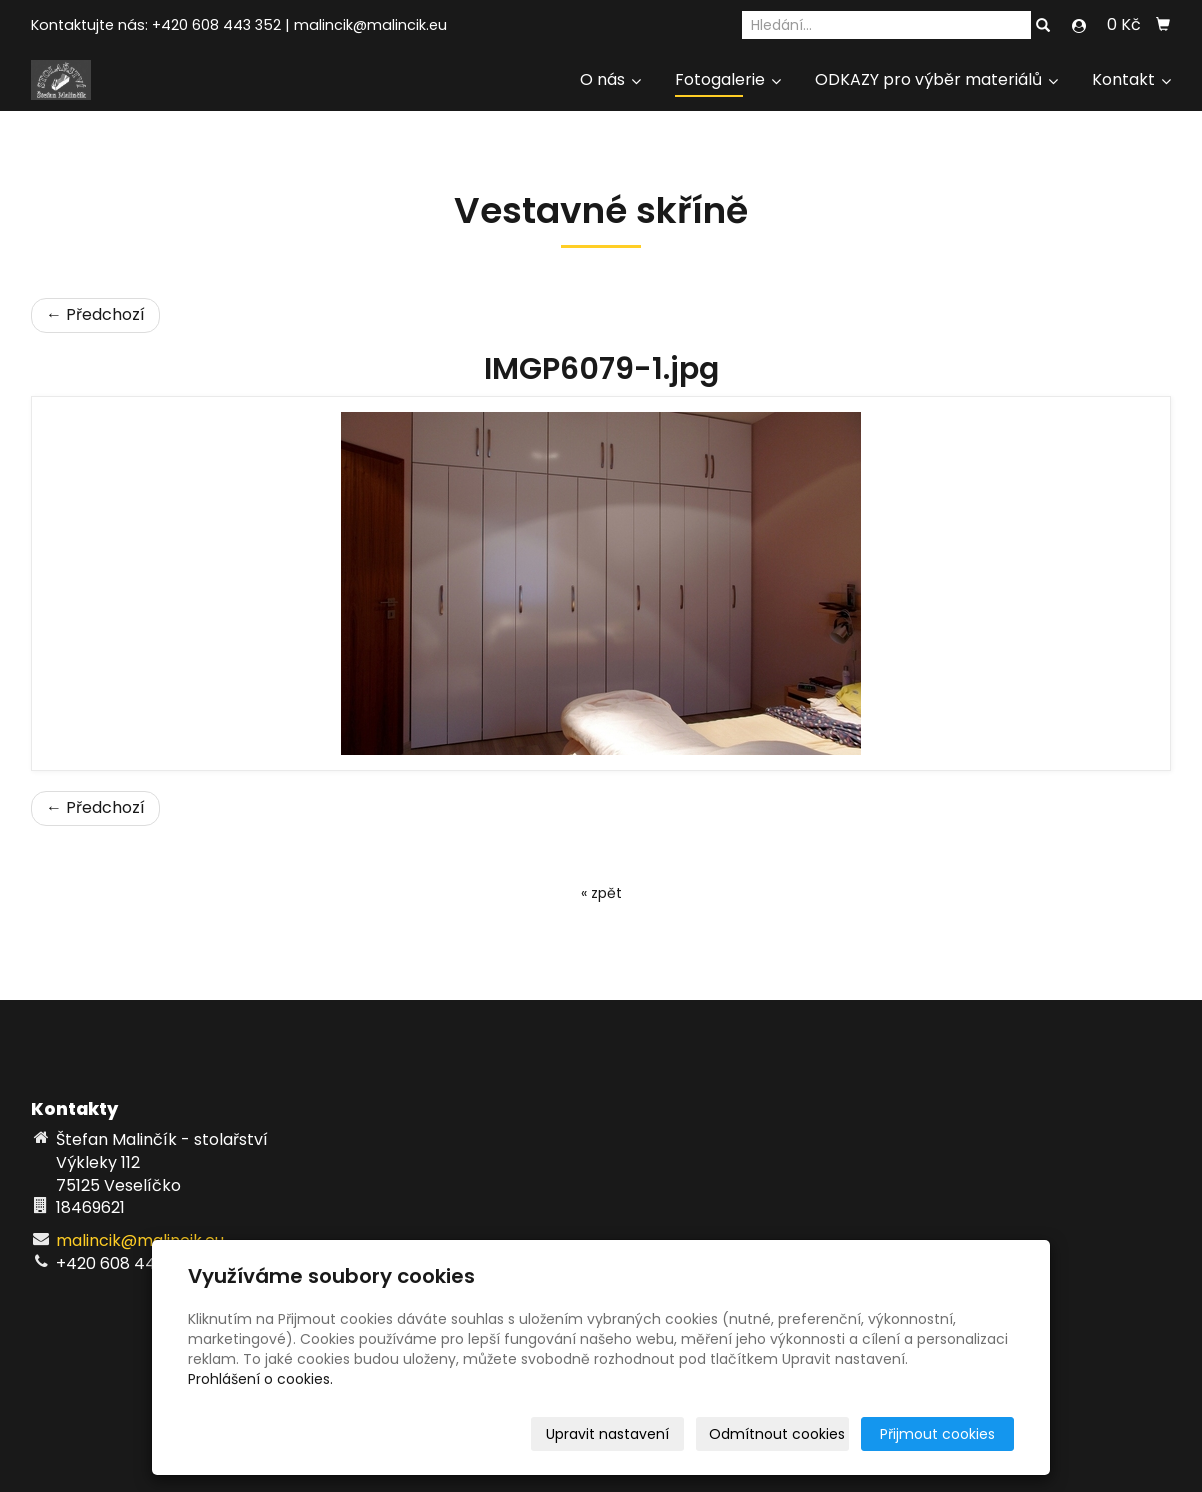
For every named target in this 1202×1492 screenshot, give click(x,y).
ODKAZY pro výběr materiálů (936, 79)
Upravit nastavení (607, 1434)
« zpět (601, 893)
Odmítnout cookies (777, 1434)
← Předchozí (95, 314)
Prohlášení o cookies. (260, 1379)
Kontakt (1131, 79)
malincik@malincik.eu (370, 25)
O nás (610, 79)
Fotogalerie (728, 79)
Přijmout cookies (937, 1434)
